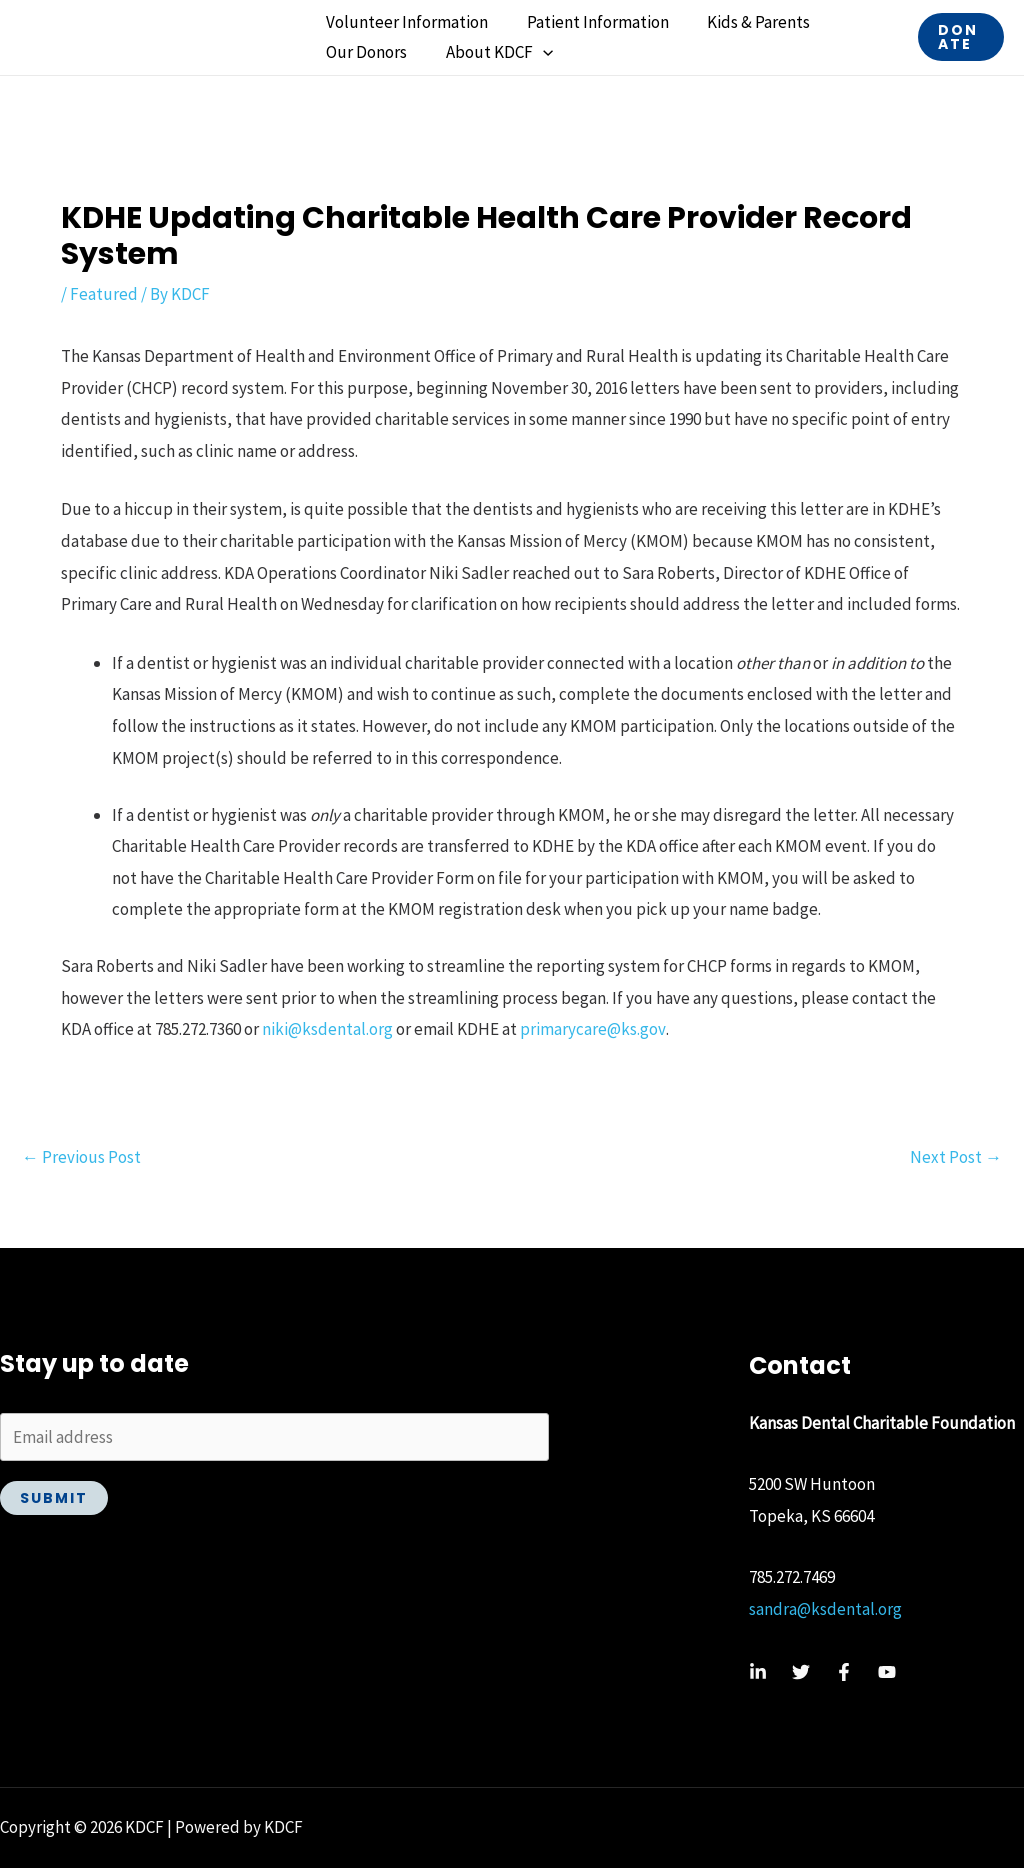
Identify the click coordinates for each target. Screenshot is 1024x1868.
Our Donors (364, 52)
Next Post (956, 1157)
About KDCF (492, 52)
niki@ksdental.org (327, 1029)
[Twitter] (801, 1672)
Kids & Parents (747, 22)
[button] (536, 52)
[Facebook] (844, 1672)
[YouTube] (887, 1672)
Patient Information (591, 22)
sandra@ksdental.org (825, 1609)
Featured (104, 294)
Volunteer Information (405, 22)
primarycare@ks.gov (592, 1029)
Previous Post (81, 1157)
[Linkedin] (758, 1672)
